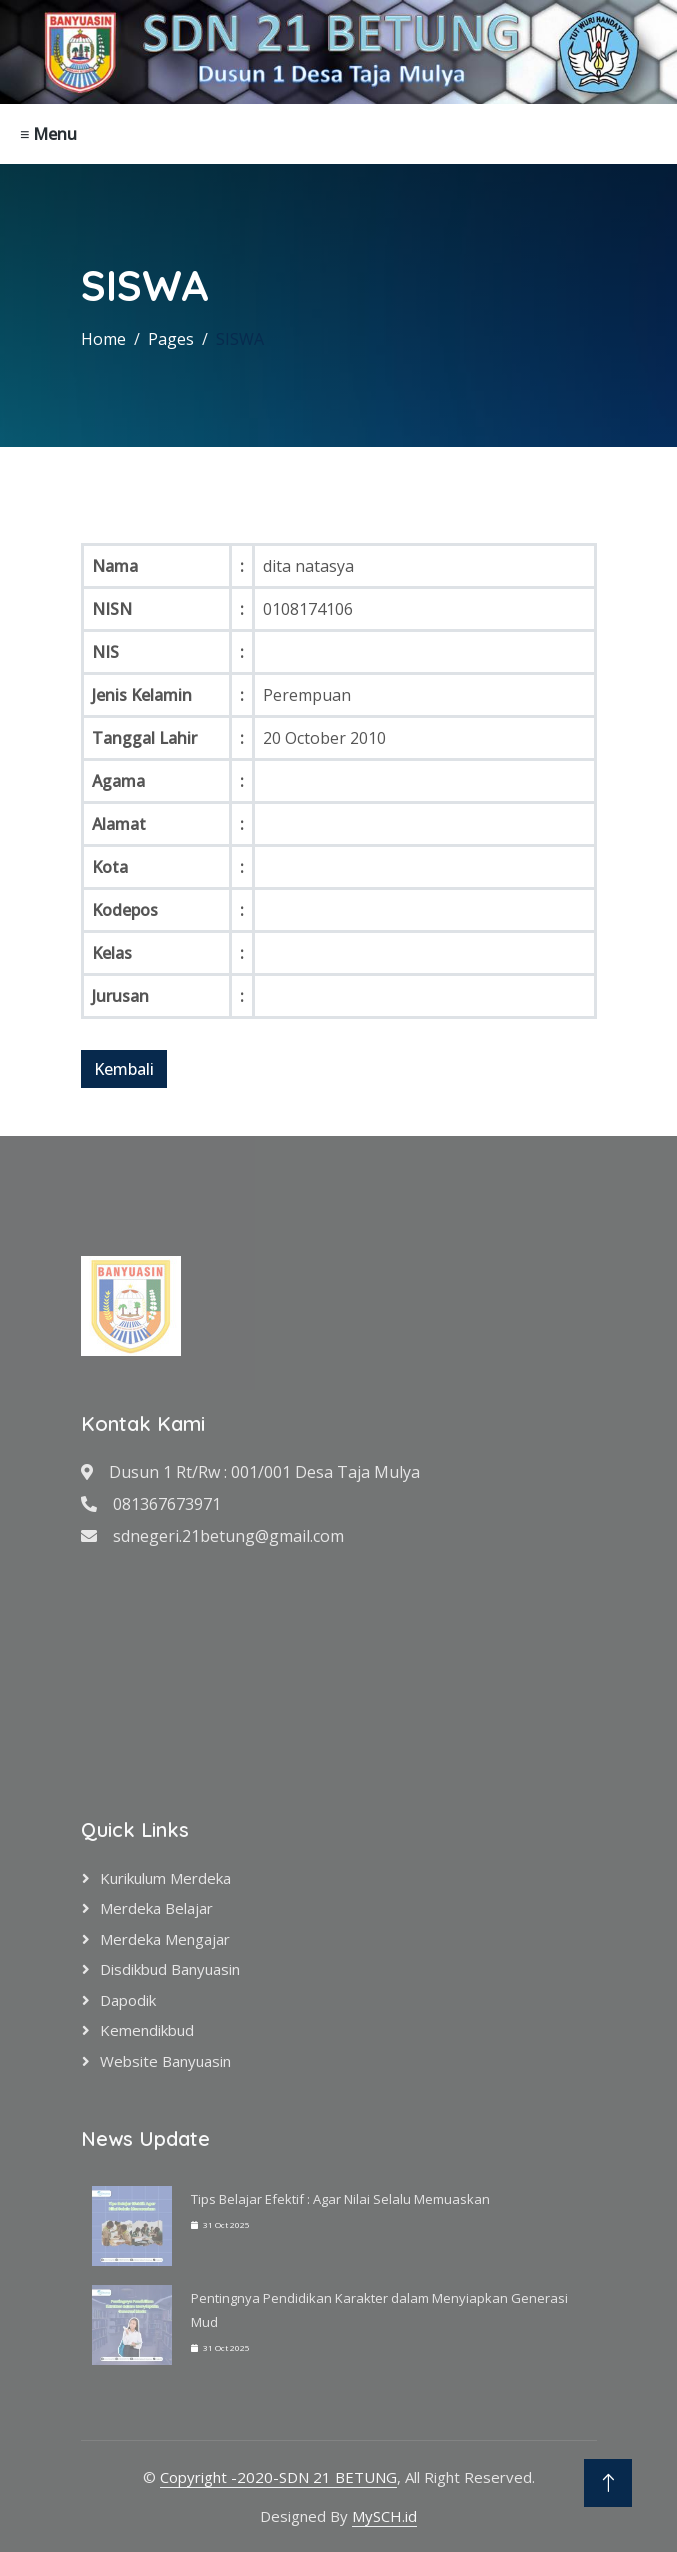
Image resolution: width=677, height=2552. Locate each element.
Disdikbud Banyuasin (170, 1969)
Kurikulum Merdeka (165, 1878)
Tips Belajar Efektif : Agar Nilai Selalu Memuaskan (340, 2199)
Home (103, 339)
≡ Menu (48, 134)
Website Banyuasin (165, 2061)
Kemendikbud (147, 2030)
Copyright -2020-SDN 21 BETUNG (278, 2477)
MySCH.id (384, 2516)
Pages (171, 339)
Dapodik (128, 2000)
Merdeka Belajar (156, 1908)
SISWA (240, 339)
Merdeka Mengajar (165, 1939)
